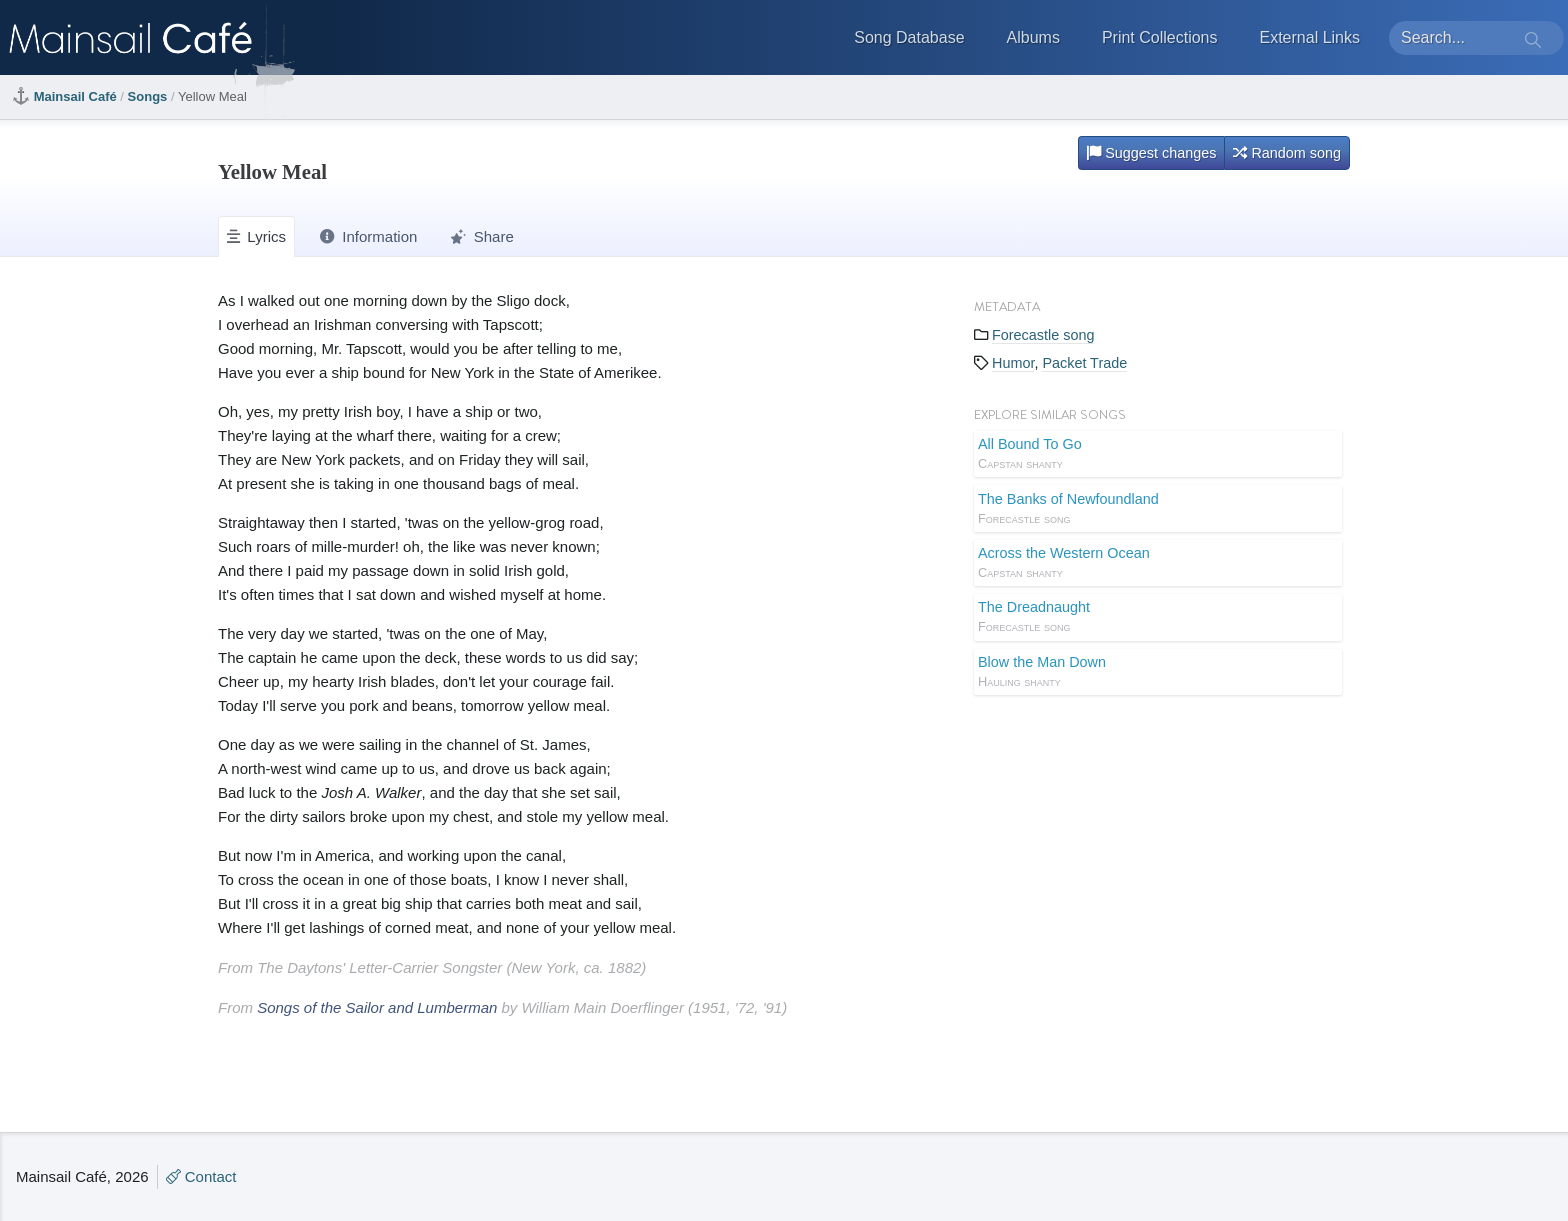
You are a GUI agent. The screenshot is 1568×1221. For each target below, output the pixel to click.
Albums (1033, 37)
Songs (148, 96)
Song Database (909, 37)
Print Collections (1160, 37)
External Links (1310, 37)
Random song (1287, 153)
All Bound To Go (1158, 455)
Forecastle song (1043, 335)
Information (368, 236)
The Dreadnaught (1158, 618)
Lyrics (256, 236)
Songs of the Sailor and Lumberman (377, 1007)
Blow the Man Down (1158, 673)
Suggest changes (1151, 153)
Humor (1013, 363)
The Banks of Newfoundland (1158, 510)
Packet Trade (1084, 363)
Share (482, 236)
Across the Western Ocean (1158, 564)
